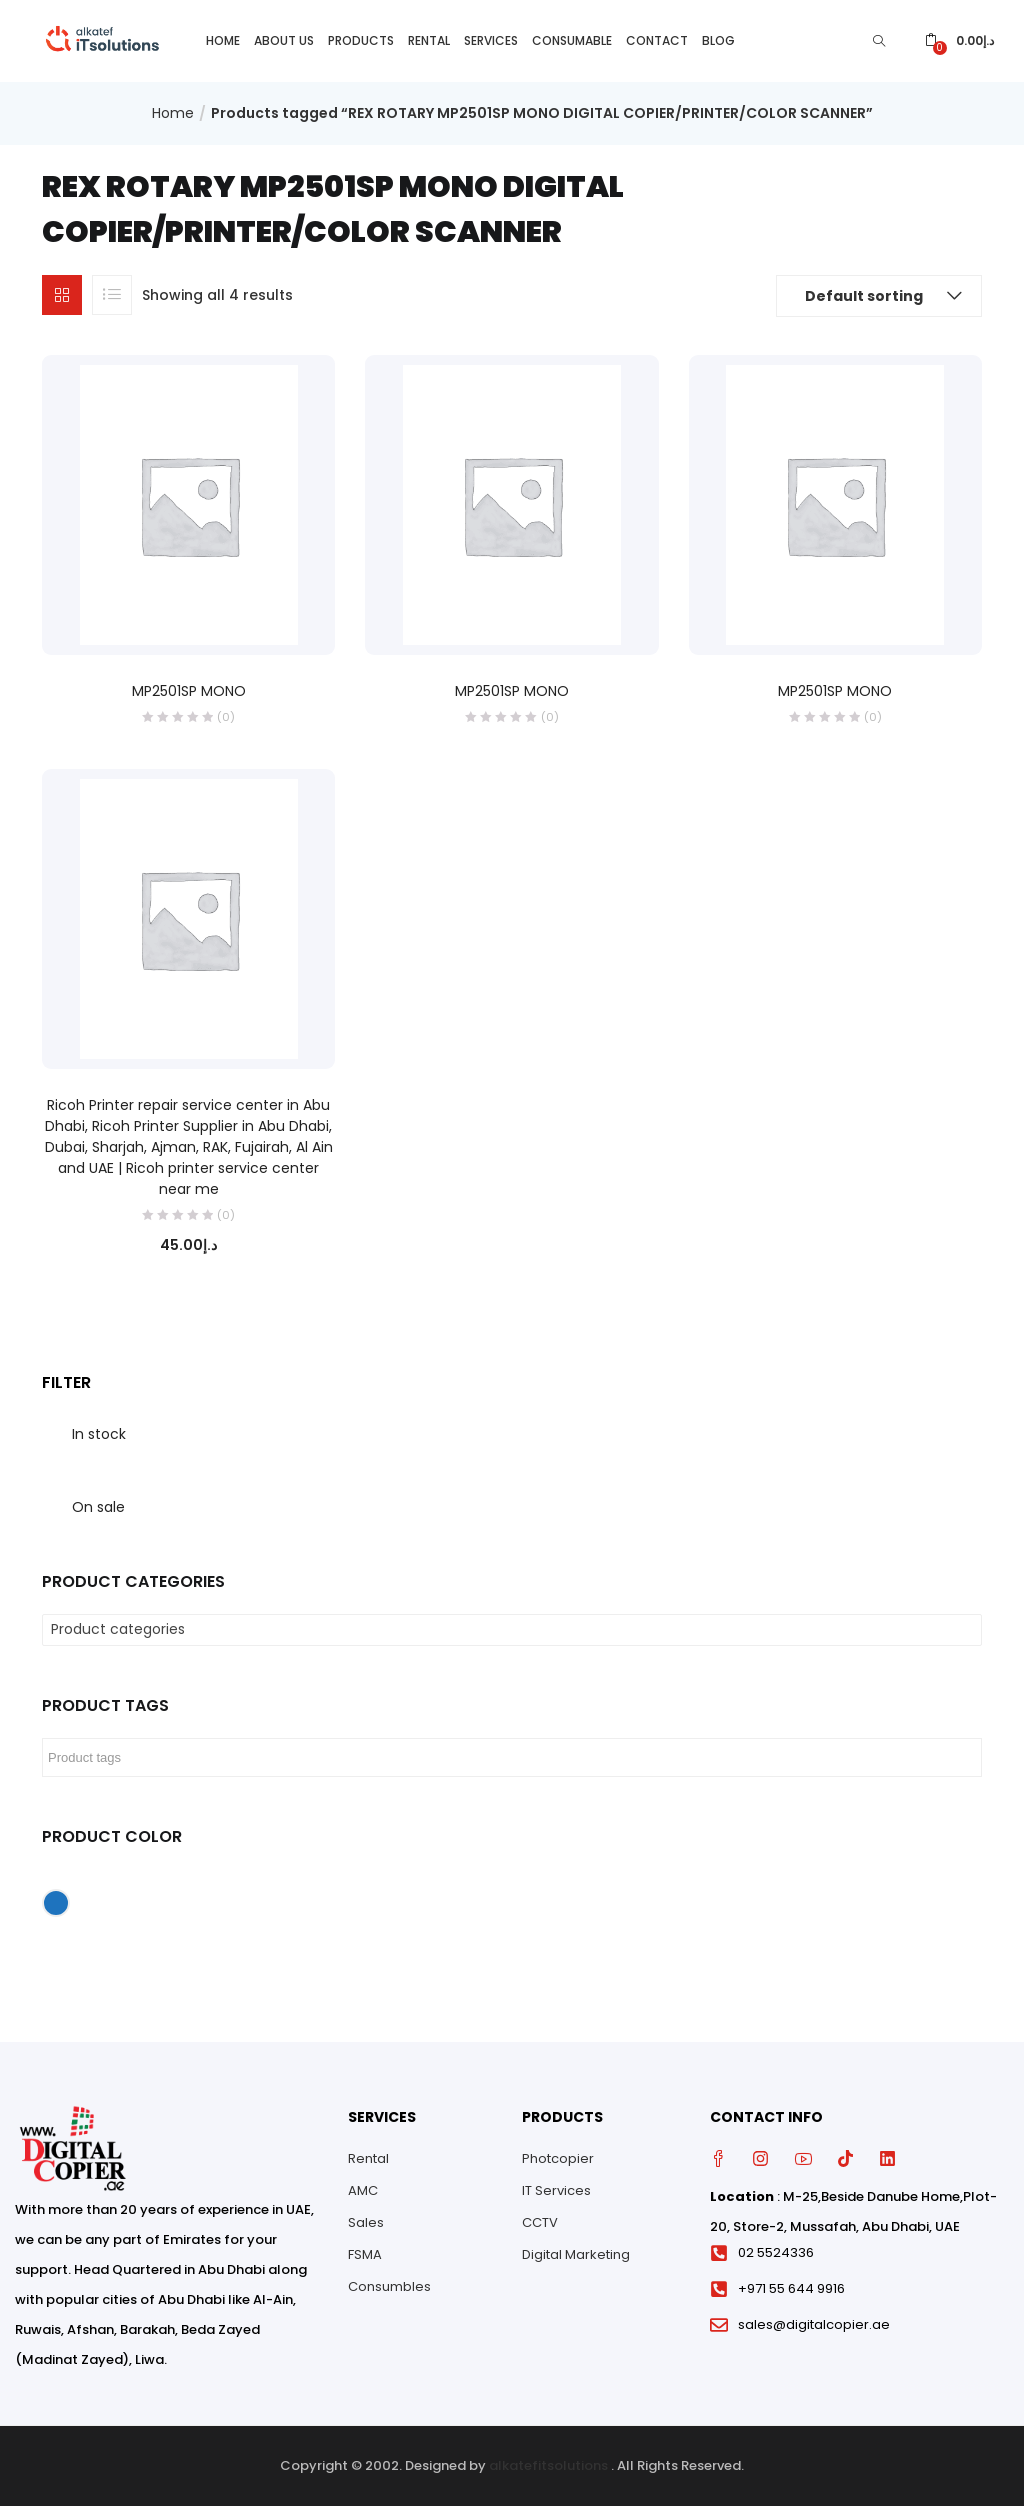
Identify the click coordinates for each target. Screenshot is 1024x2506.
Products (361, 40)
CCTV (540, 2222)
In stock (99, 1434)
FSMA (365, 2254)
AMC (363, 2190)
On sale (98, 1507)
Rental (429, 40)
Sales (366, 2222)
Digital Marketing (576, 2254)
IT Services (556, 2190)
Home (223, 40)
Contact (657, 40)
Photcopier (558, 2158)
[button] (959, 40)
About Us (284, 40)
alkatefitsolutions (548, 2465)
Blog (718, 40)
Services (491, 40)
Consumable (572, 40)
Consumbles (389, 2286)
